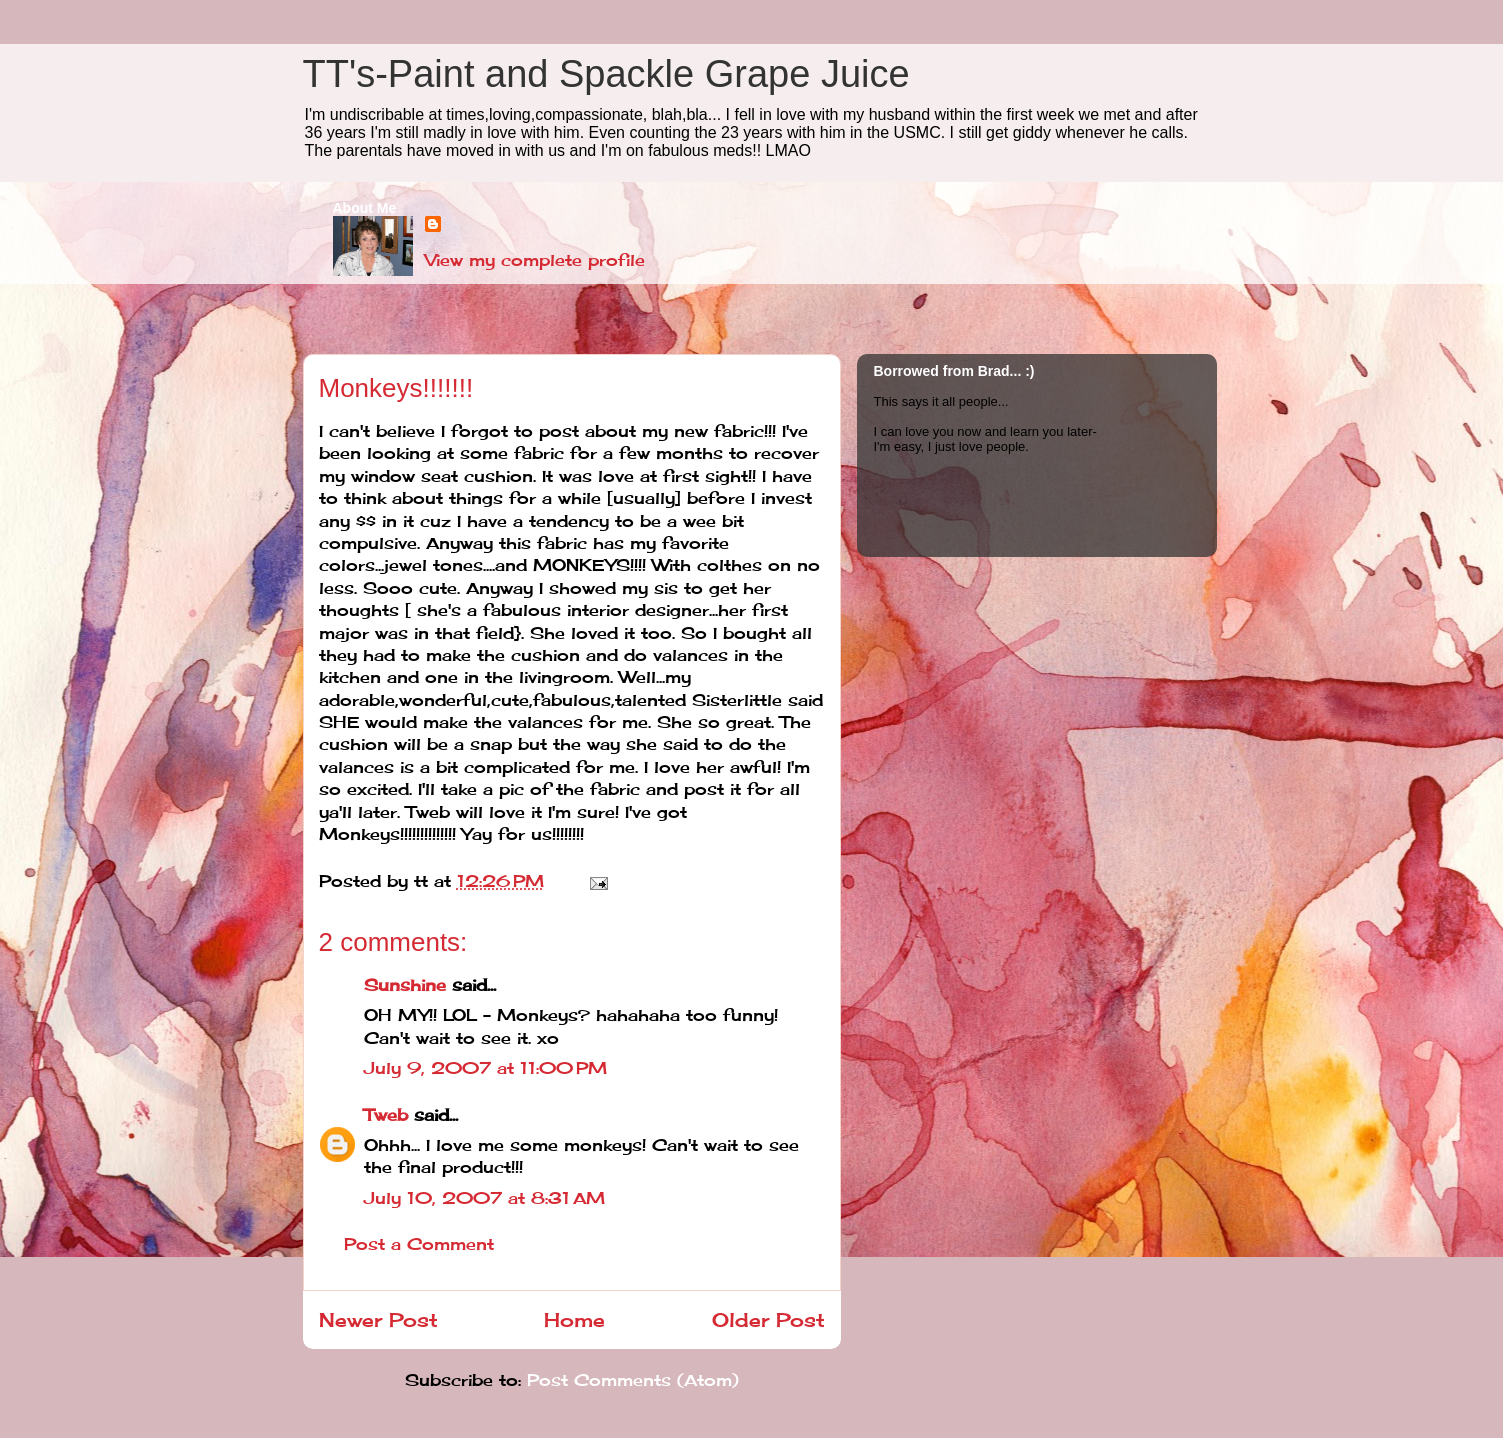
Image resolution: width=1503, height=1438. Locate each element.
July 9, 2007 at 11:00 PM (485, 1068)
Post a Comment (419, 1244)
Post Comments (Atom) (633, 1380)
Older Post (768, 1320)
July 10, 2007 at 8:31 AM (484, 1198)
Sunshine (405, 985)
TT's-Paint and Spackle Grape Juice (606, 74)
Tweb (386, 1115)
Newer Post (378, 1320)
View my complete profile (535, 260)
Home (574, 1320)
